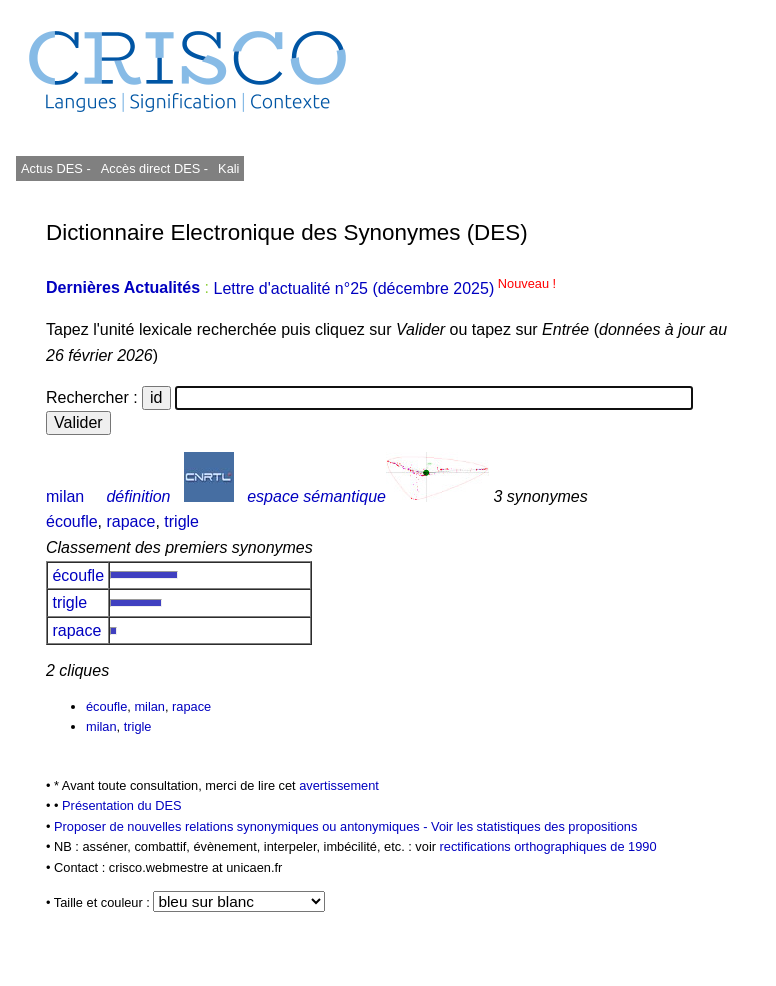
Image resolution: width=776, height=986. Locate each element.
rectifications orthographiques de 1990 (548, 846)
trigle (181, 521)
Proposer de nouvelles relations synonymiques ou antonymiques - (242, 826)
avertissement (339, 785)
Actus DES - (56, 168)
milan (65, 496)
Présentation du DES (122, 805)
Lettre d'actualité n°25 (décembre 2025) (384, 288)
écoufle (72, 521)
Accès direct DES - (154, 168)
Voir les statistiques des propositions (534, 826)
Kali (228, 168)
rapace (130, 521)
